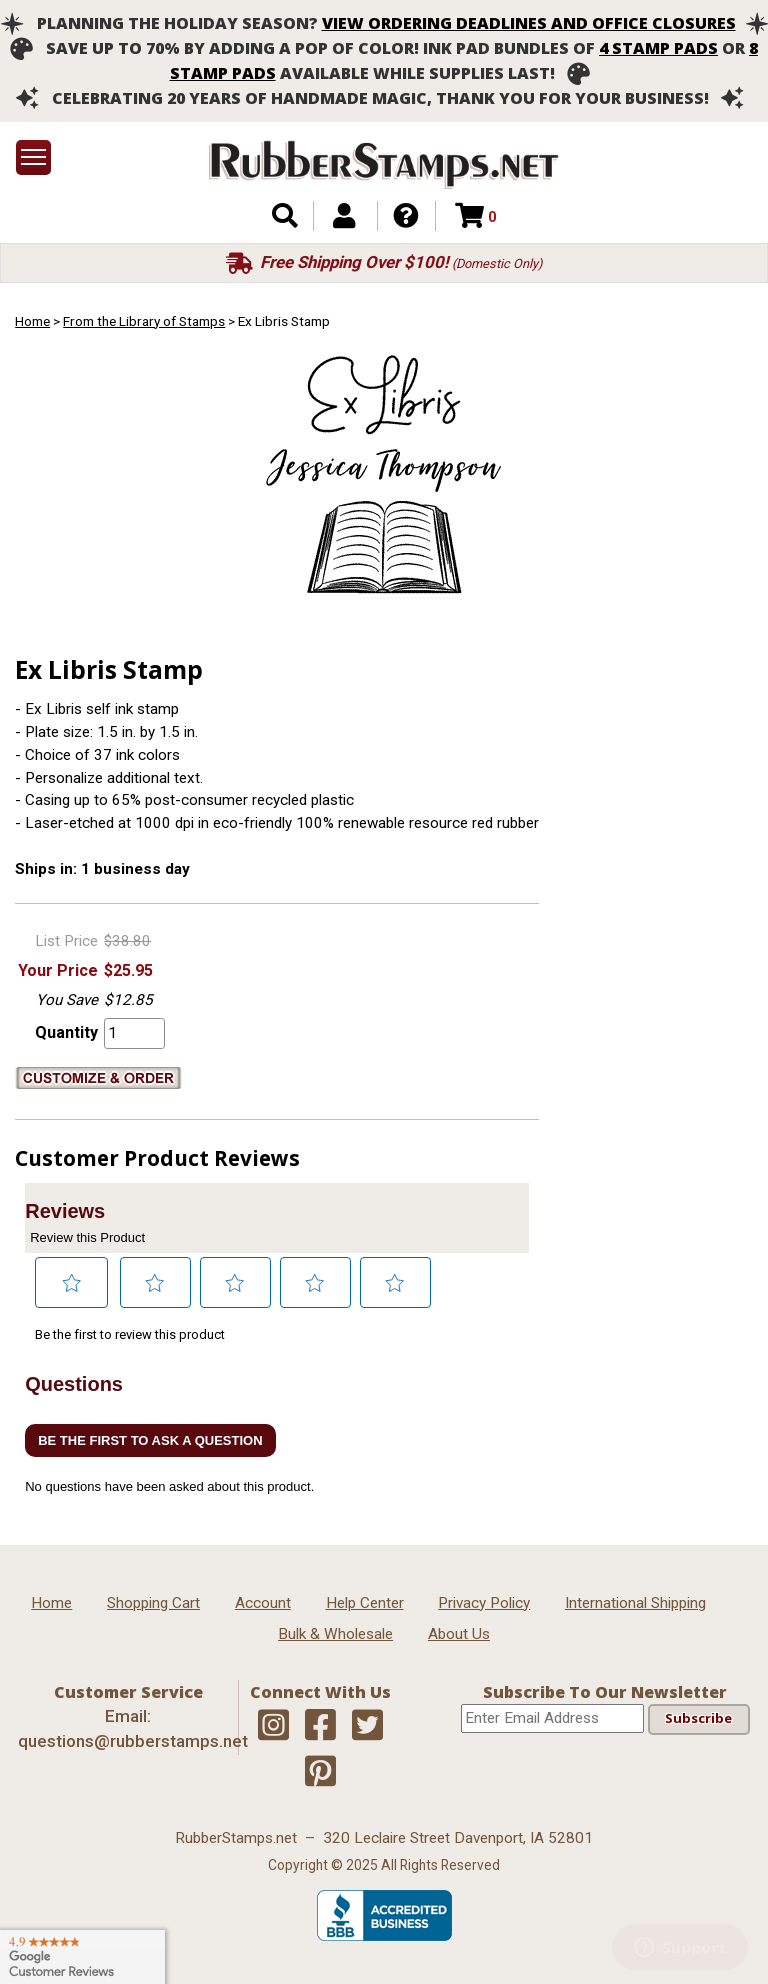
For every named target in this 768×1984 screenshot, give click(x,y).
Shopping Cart (153, 1603)
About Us (459, 1634)
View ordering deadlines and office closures (529, 23)
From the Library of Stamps (144, 321)
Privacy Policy (484, 1603)
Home (32, 321)
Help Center (365, 1603)
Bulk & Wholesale (335, 1634)
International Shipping (635, 1603)
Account (263, 1603)
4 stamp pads (658, 48)
